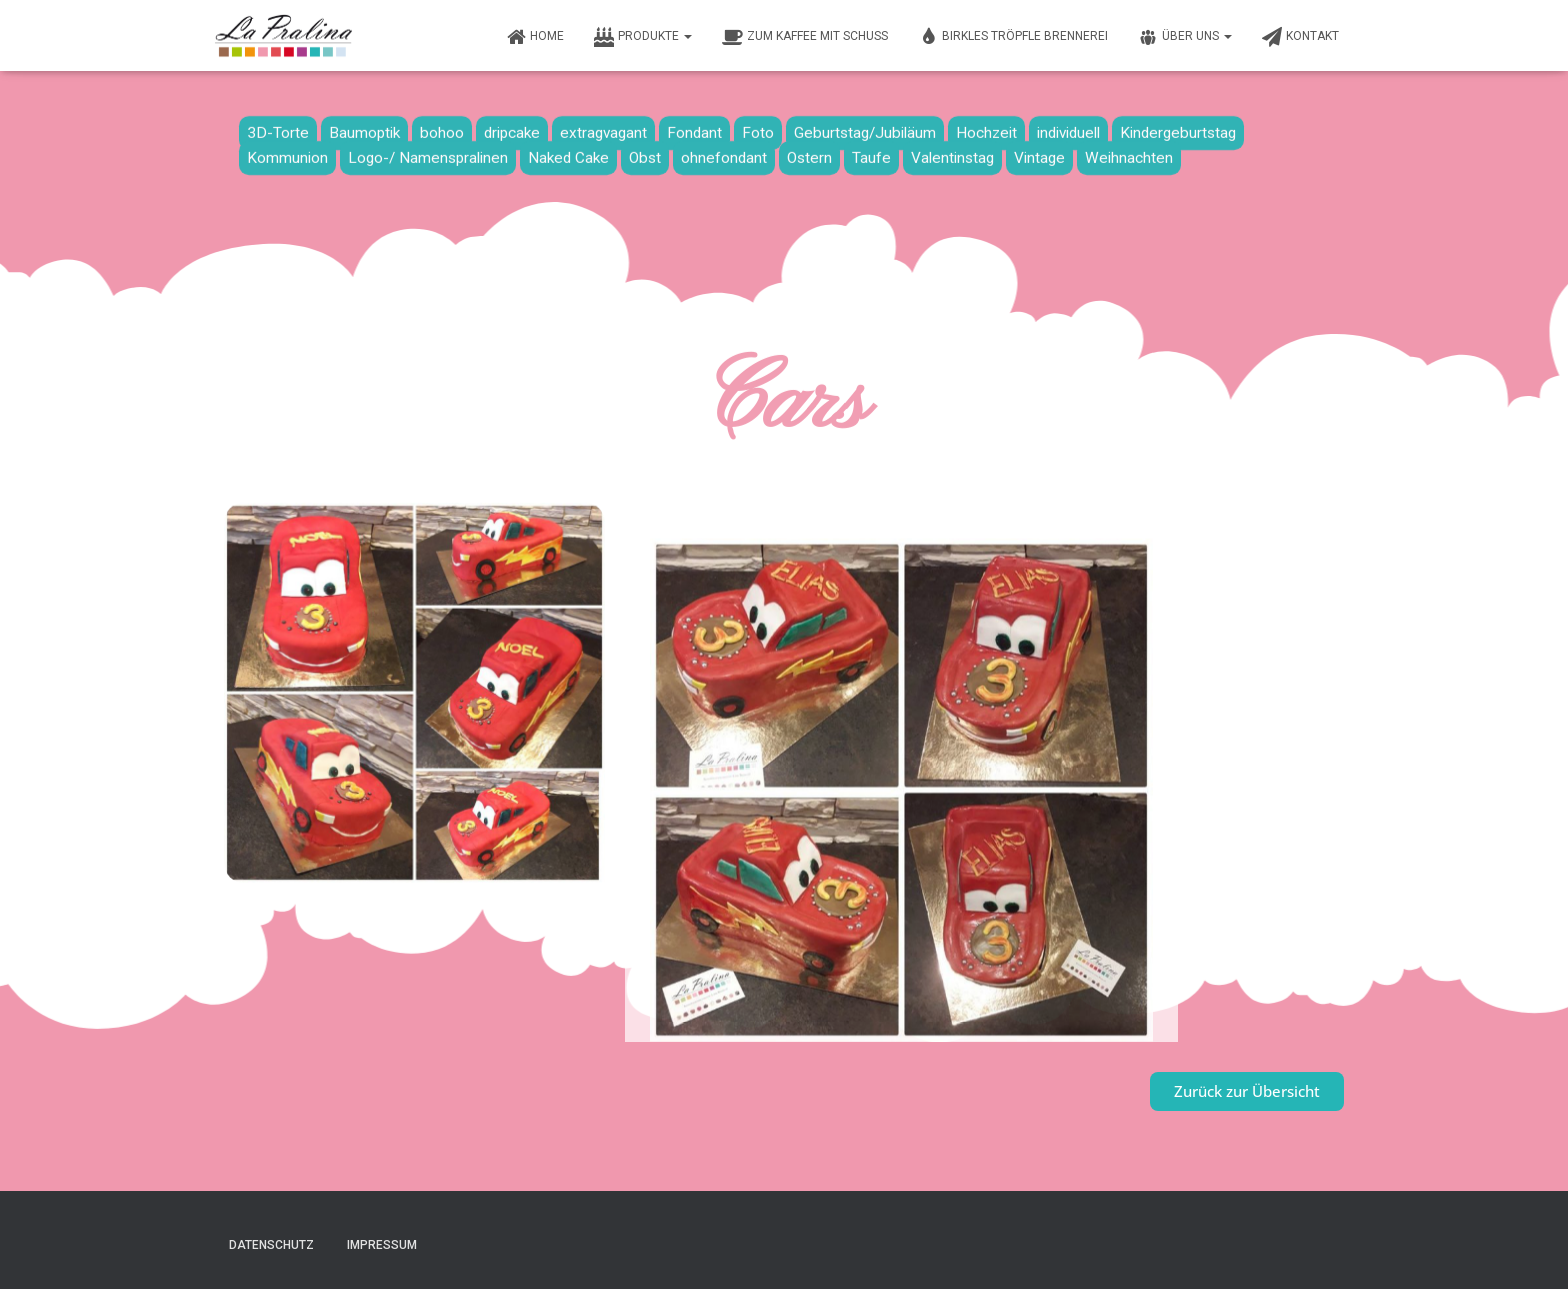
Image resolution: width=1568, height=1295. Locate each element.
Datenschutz (271, 1245)
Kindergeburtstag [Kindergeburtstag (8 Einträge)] (1178, 128)
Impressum (382, 1245)
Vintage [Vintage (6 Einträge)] (1039, 153)
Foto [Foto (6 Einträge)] (758, 128)
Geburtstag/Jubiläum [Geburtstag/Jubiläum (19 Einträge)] (865, 128)
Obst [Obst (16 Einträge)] (645, 153)
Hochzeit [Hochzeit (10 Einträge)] (986, 128)
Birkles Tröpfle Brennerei (1013, 37)
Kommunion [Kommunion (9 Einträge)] (287, 153)
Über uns (1185, 37)
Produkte (643, 37)
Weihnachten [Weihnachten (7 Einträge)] (1129, 153)
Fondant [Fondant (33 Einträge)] (694, 128)
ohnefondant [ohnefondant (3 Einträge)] (724, 153)
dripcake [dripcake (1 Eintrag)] (512, 128)
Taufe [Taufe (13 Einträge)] (871, 153)
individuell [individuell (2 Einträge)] (1068, 128)
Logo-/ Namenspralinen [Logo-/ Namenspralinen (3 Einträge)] (428, 153)
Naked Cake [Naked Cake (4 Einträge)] (568, 153)
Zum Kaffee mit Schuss (805, 37)
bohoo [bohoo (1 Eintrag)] (442, 128)
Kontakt (1300, 37)
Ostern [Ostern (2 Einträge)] (809, 153)
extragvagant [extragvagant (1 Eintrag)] (603, 128)
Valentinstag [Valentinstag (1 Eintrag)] (952, 153)
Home (535, 37)
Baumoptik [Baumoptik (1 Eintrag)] (364, 128)
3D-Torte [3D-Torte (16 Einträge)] (278, 128)
